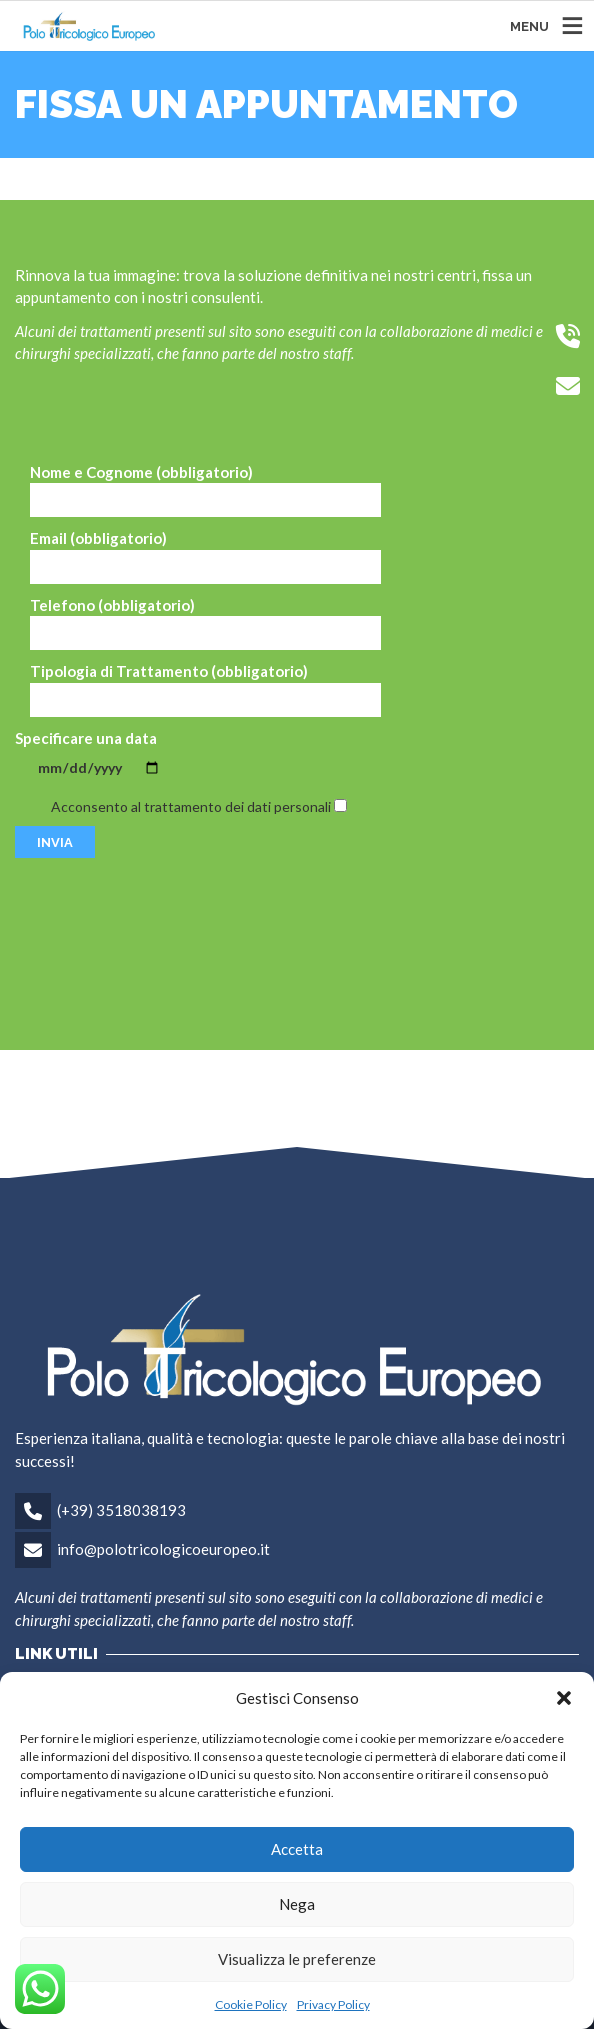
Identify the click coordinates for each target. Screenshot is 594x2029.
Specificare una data (99, 753)
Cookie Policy (251, 2004)
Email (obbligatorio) (205, 556)
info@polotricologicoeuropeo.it (163, 1549)
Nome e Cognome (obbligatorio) (205, 490)
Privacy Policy (333, 2004)
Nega (297, 1904)
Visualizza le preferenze (297, 1959)
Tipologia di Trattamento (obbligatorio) (205, 689)
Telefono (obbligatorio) (205, 623)
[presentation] (167, 925)
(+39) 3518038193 (121, 1510)
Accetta (297, 1849)
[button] (564, 1698)
